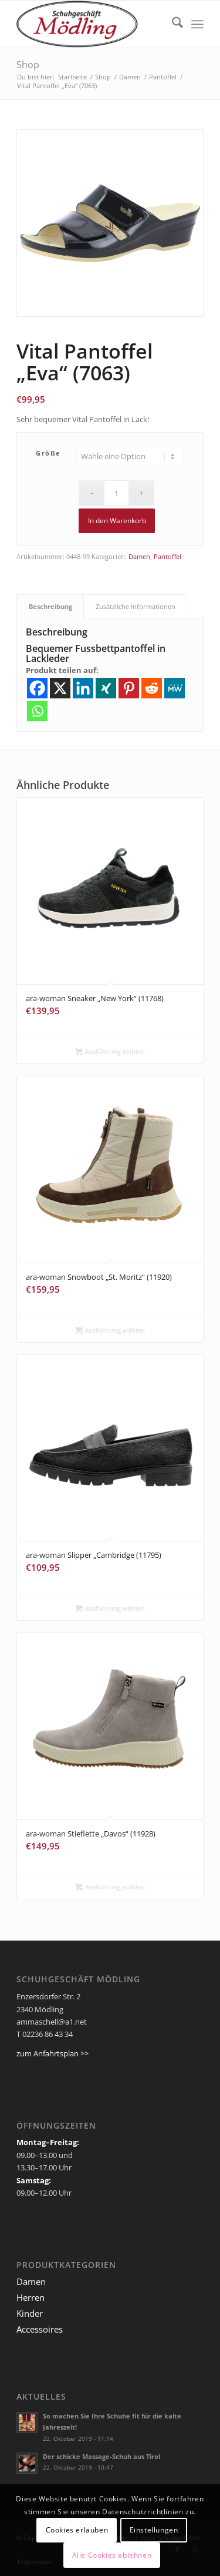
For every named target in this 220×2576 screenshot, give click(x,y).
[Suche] (171, 24)
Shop (27, 64)
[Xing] (106, 688)
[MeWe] (174, 688)
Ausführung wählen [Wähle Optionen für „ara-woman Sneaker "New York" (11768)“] (110, 1052)
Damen (139, 556)
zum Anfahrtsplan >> (52, 2053)
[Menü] (197, 24)
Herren (30, 2297)
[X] (60, 688)
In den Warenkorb (117, 521)
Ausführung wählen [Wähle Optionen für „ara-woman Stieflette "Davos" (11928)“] (110, 1887)
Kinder (29, 2313)
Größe (48, 453)
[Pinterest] (129, 688)
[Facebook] (37, 688)
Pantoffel (167, 556)
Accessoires (39, 2329)
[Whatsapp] (37, 711)
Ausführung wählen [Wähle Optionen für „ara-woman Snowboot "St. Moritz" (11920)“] (110, 1331)
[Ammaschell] (91, 24)
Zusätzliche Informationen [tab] (135, 606)
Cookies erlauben (77, 2530)
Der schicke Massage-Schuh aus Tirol (101, 2456)
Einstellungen (154, 2530)
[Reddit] (151, 688)
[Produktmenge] (116, 493)
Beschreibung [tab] (50, 606)
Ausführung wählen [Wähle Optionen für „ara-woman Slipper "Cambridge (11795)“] (110, 1609)
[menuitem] (171, 24)
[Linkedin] (83, 688)
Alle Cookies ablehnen (112, 2555)
